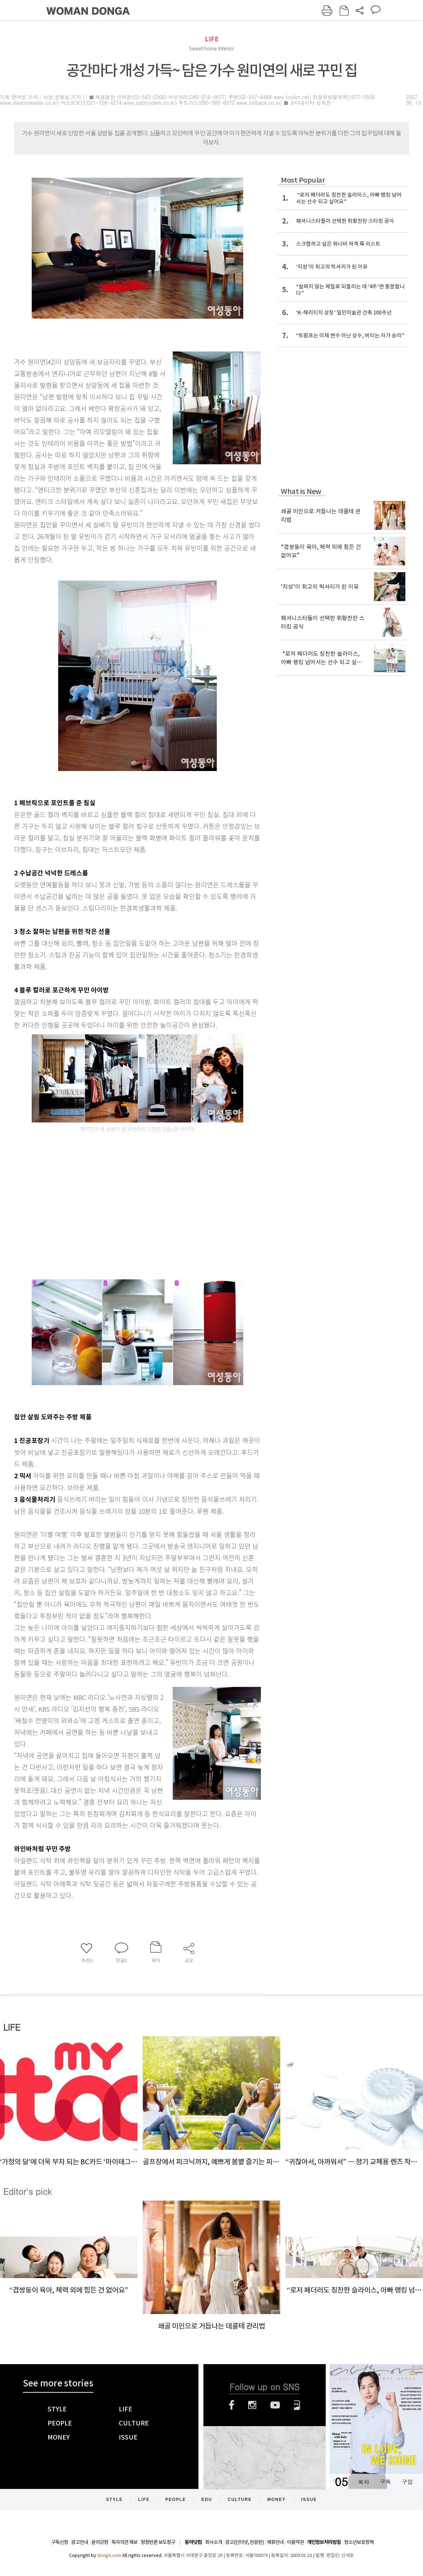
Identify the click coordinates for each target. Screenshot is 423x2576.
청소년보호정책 (359, 2542)
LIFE (212, 39)
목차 (363, 2482)
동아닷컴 (193, 2542)
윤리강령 (99, 2542)
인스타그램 (252, 2405)
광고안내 (79, 2542)
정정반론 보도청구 (158, 2542)
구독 (385, 2482)
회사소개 (213, 2542)
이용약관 (295, 2542)
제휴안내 (275, 2542)
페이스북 (231, 2405)
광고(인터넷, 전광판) (244, 2542)
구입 (407, 2482)
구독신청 (59, 2542)
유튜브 (275, 2405)
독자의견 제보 (124, 2542)
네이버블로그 (297, 2405)
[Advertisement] (120, 1217)
